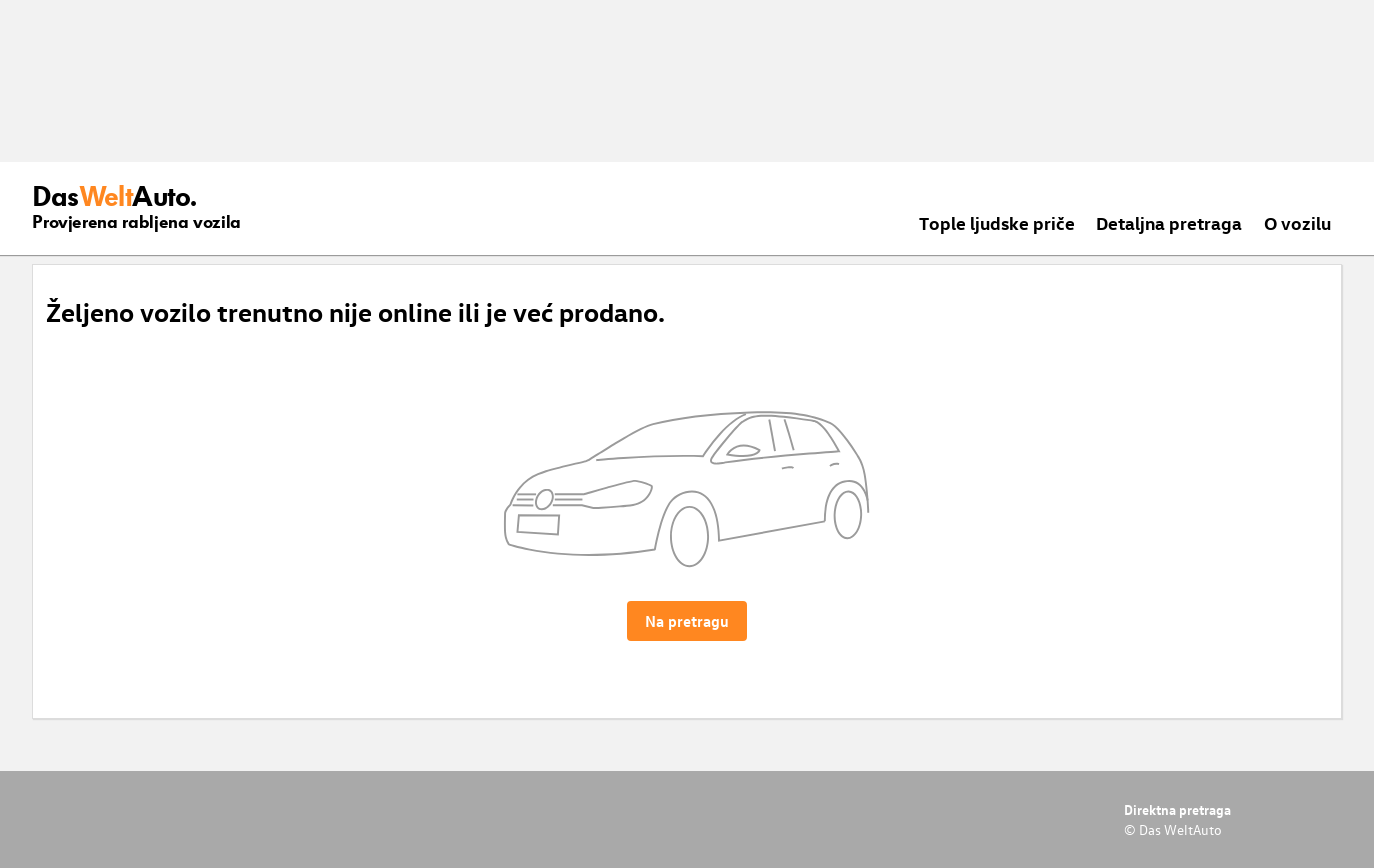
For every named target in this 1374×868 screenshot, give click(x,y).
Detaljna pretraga (1169, 222)
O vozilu (1297, 222)
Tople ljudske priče (997, 222)
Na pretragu (687, 621)
